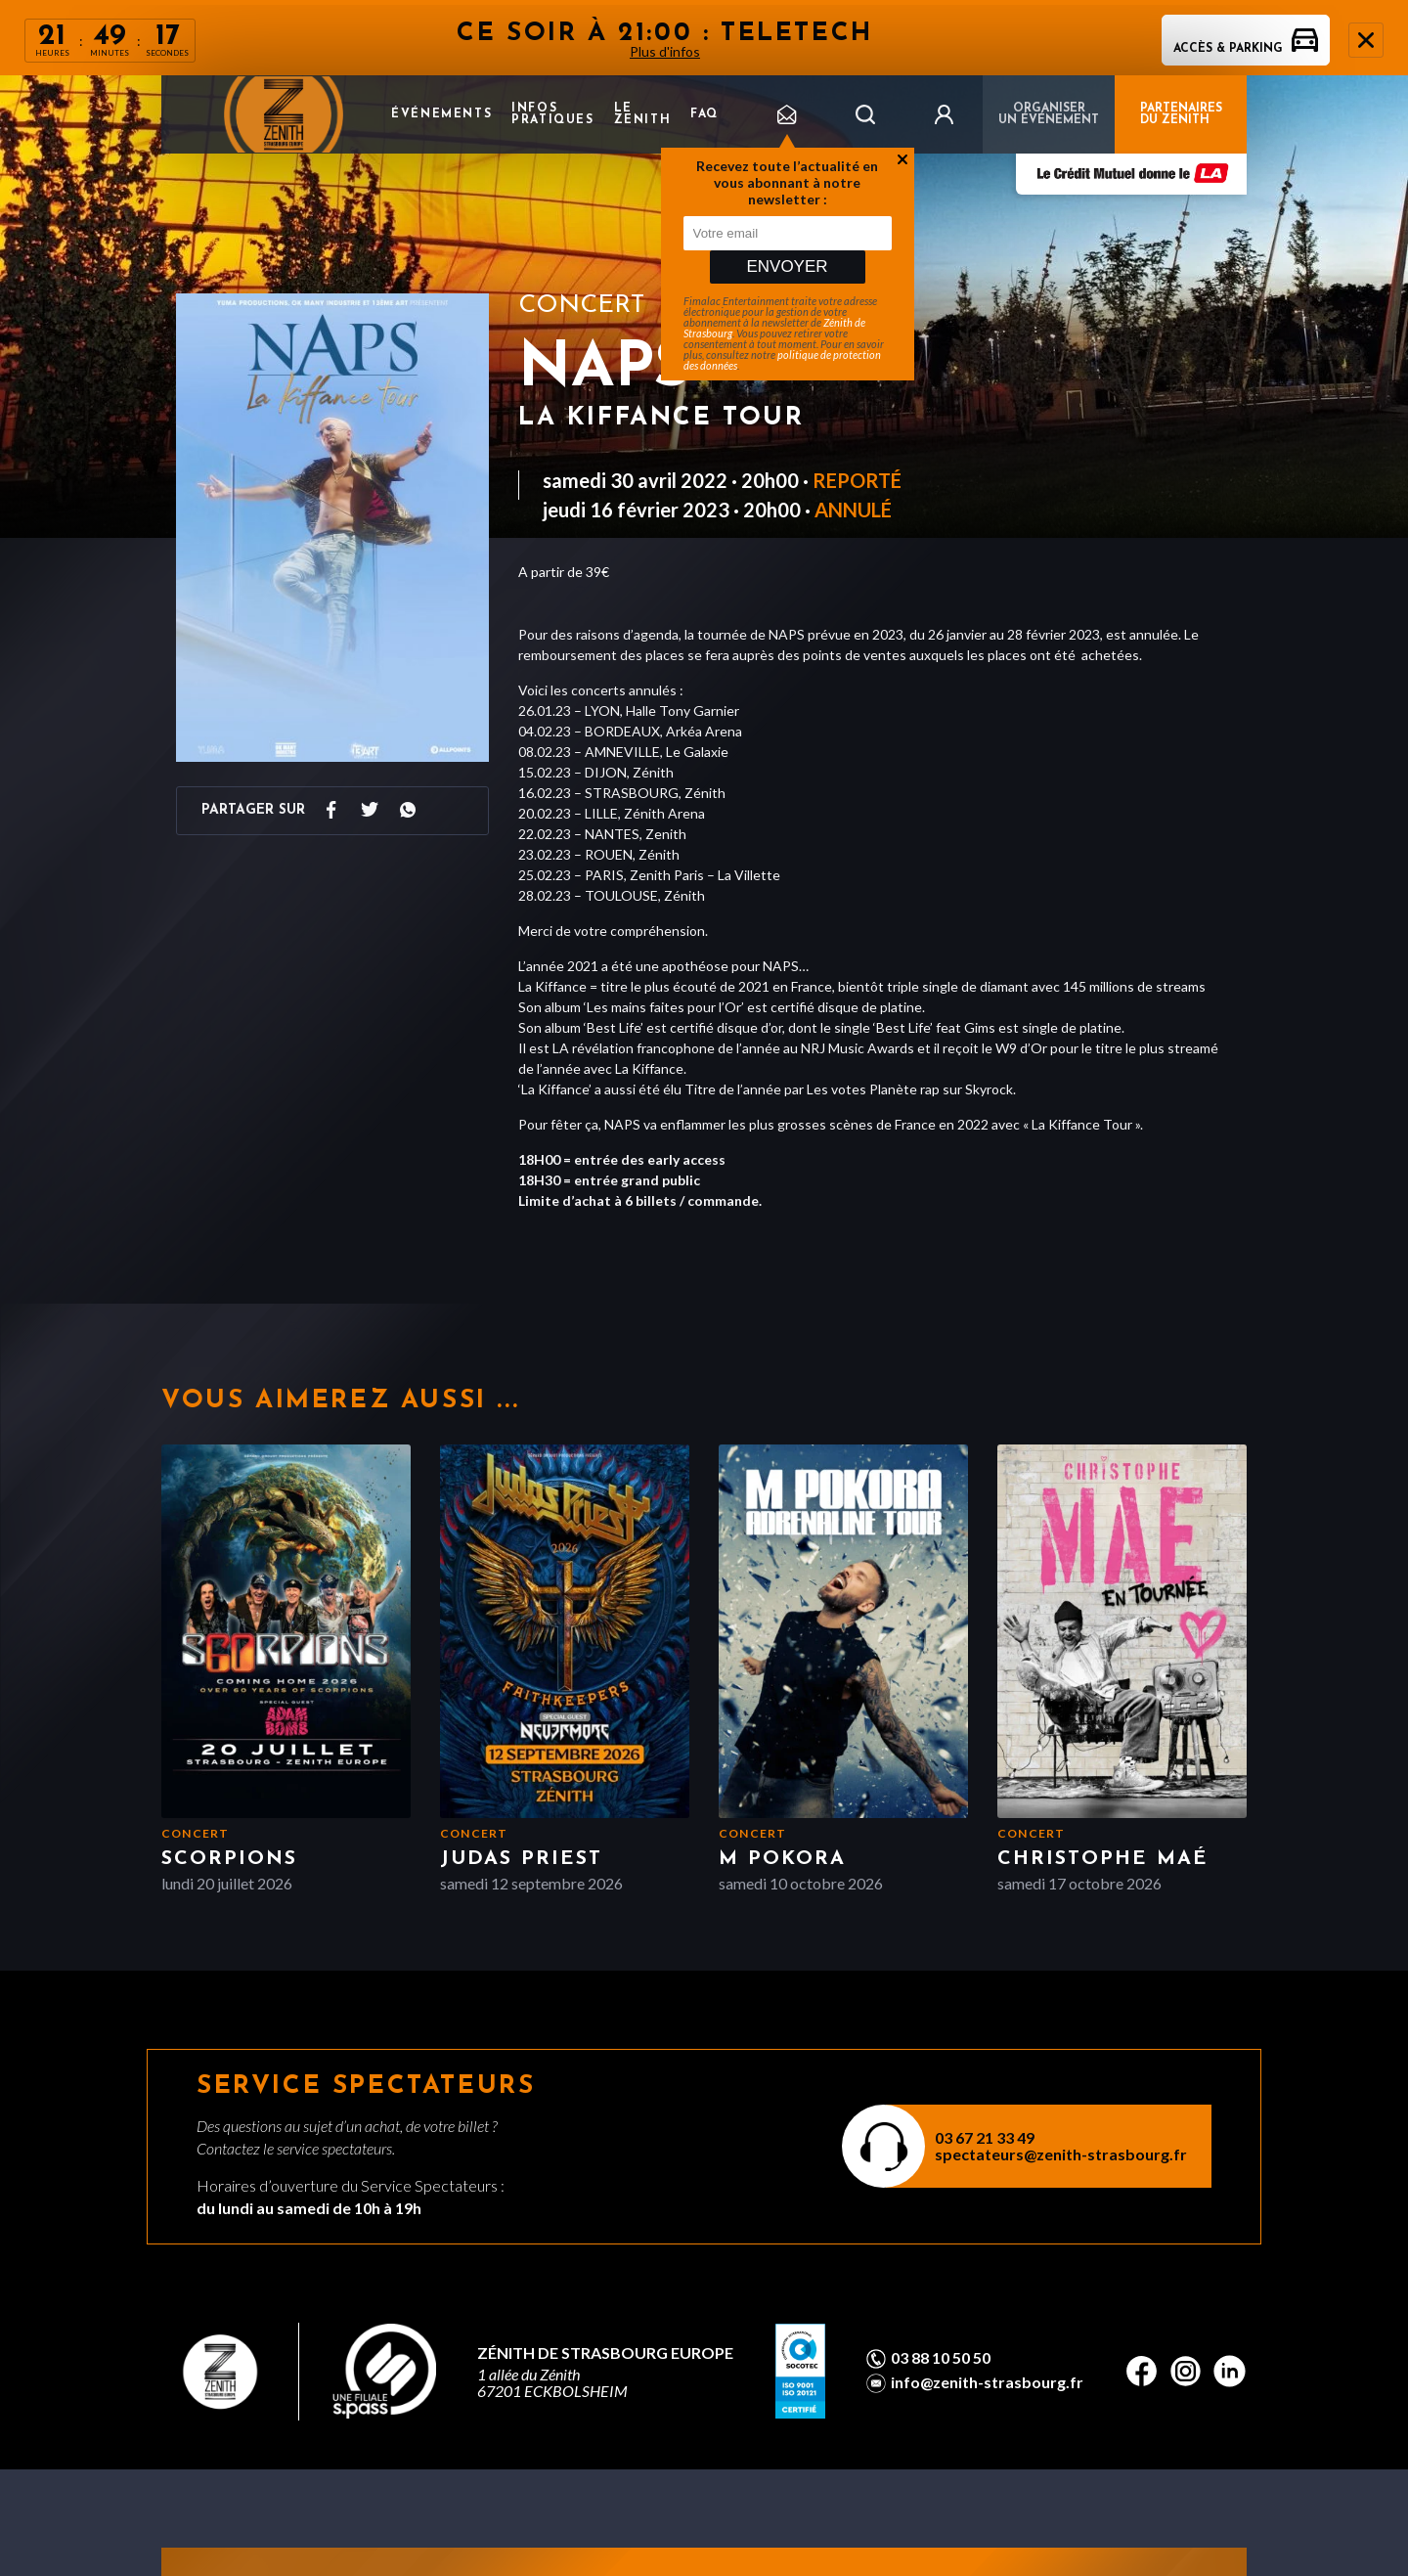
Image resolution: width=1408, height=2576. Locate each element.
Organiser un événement (1048, 114)
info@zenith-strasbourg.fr (987, 2382)
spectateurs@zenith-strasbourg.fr (1061, 2154)
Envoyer (786, 266)
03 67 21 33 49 (984, 2137)
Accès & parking (1245, 49)
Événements (441, 114)
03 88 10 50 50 (940, 2358)
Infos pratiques (552, 114)
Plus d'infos (665, 51)
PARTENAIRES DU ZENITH (1181, 114)
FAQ (704, 114)
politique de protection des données (782, 360)
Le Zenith (643, 114)
